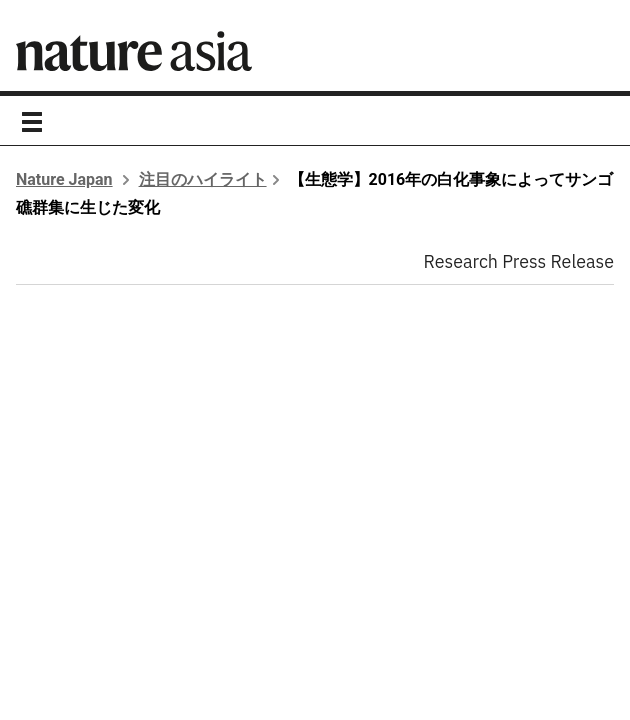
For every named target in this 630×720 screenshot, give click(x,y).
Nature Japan (64, 179)
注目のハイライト (203, 179)
